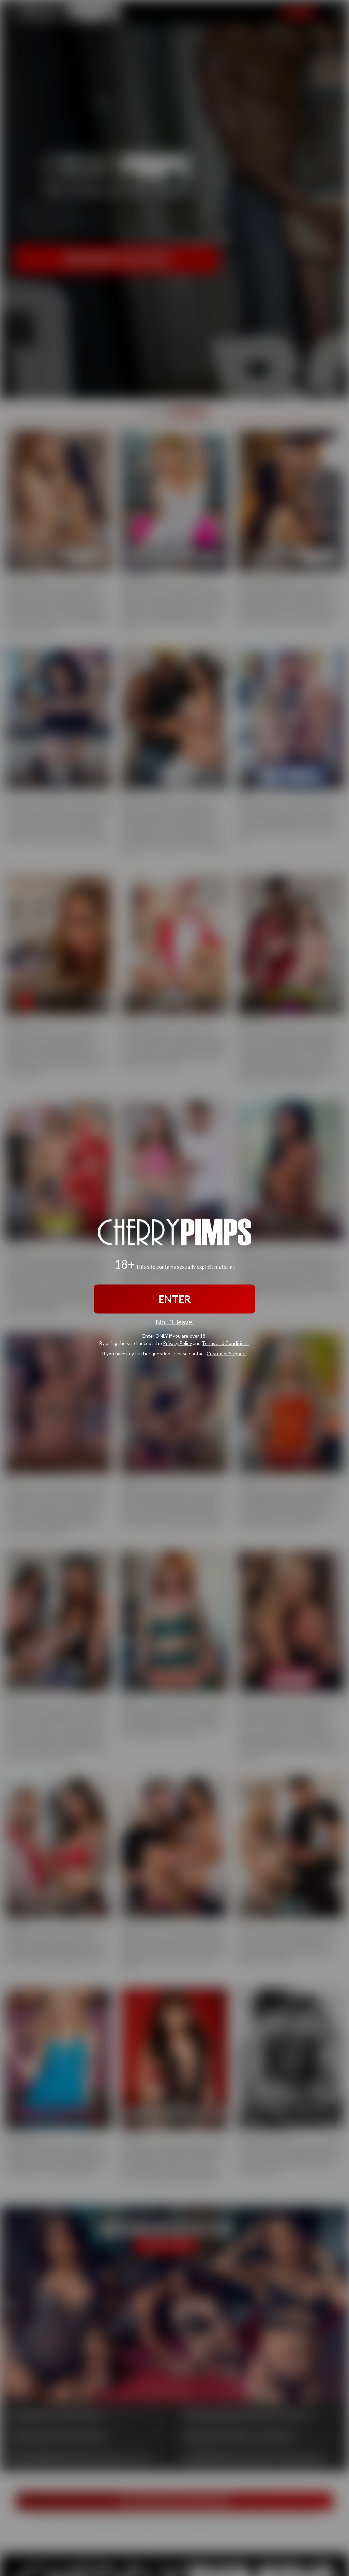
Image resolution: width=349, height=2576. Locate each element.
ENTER (174, 1299)
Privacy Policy (177, 1343)
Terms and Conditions (225, 1343)
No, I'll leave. (175, 1322)
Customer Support (226, 1353)
